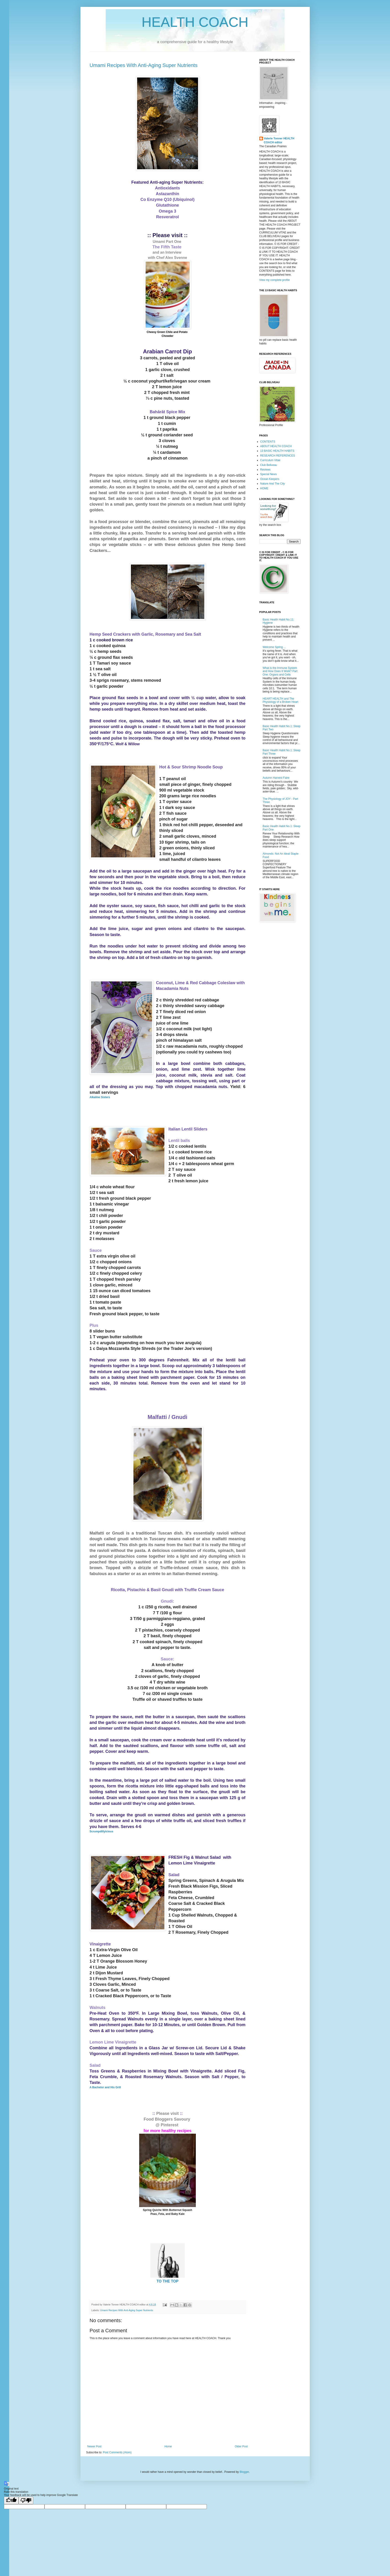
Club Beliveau (268, 465)
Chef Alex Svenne (167, 258)
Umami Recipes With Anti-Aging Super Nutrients (144, 65)
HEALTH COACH (195, 22)
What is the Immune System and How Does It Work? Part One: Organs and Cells (280, 671)
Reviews (265, 469)
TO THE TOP (167, 2281)
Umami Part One (167, 242)
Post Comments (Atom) (117, 2452)
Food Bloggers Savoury (167, 2119)
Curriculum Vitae (270, 460)
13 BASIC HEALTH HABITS (277, 450)
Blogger (244, 2472)
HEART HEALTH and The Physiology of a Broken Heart (280, 700)
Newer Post (94, 2446)
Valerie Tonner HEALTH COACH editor (279, 140)
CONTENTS (267, 441)
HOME (264, 488)
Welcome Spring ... (274, 647)
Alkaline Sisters (100, 1097)
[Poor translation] (26, 2500)
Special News (268, 474)
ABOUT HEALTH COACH (276, 446)
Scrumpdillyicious (101, 1831)
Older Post (241, 2446)
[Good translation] (11, 2500)
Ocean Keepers (269, 479)
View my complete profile (274, 280)
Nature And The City (272, 483)
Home (168, 2446)
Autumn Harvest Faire (276, 777)
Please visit (168, 2113)
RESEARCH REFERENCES (277, 455)
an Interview (168, 252)
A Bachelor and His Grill (105, 2087)
